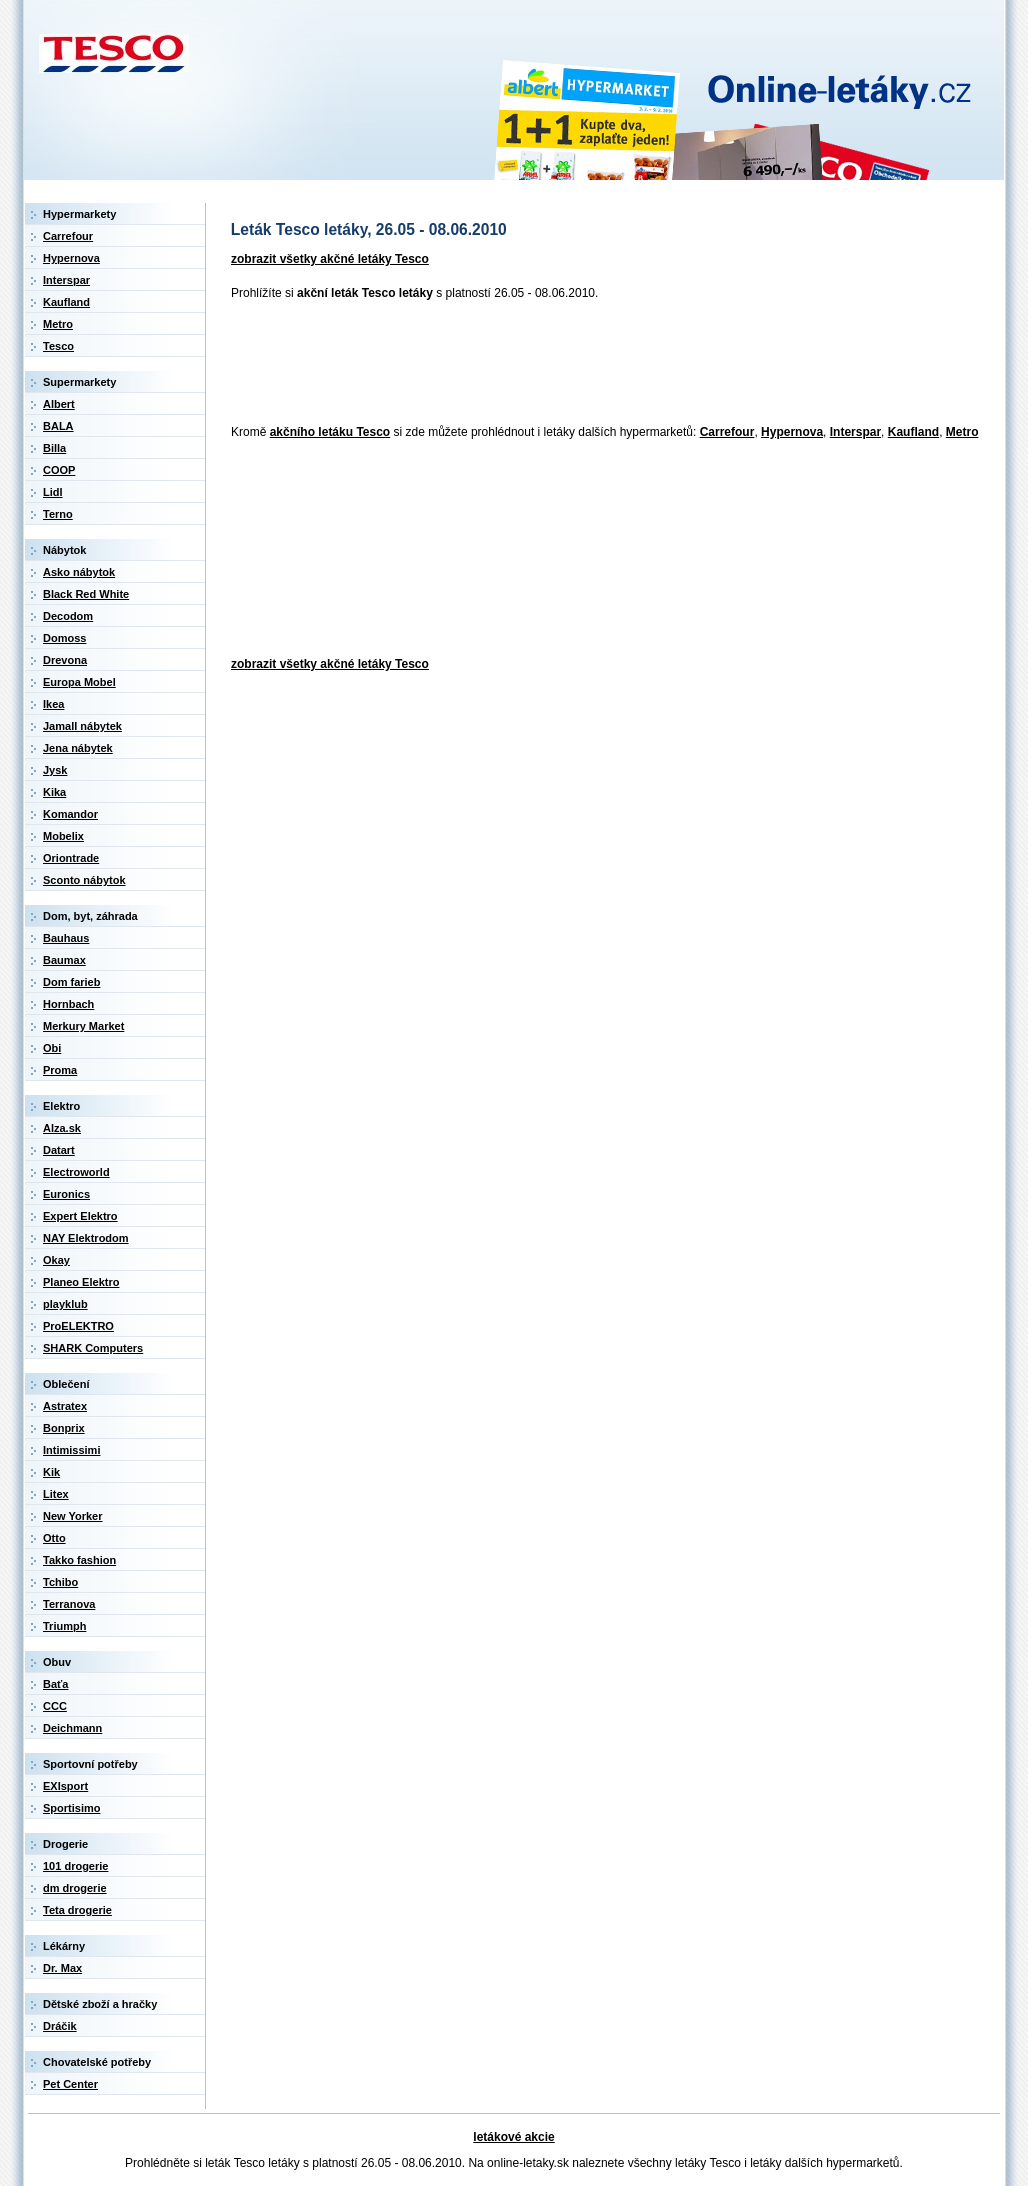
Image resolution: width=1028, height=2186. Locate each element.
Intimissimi (71, 1450)
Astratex (65, 1406)
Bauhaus (66, 938)
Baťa (55, 1684)
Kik (51, 1472)
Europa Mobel (79, 682)
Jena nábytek (78, 748)
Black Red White (86, 594)
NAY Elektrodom (86, 1238)
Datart (59, 1150)
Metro (962, 432)
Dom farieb (71, 982)
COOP (59, 470)
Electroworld (76, 1172)
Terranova (69, 1604)
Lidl (53, 492)
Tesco (58, 346)
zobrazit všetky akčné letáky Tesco (330, 259)
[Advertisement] (587, 364)
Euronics (66, 1194)
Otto (54, 1538)
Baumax (64, 960)
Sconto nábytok (84, 880)
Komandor (70, 814)
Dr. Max (62, 1968)
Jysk (55, 770)
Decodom (68, 616)
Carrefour (727, 432)
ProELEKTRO (78, 1326)
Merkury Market (83, 1026)
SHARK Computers (93, 1348)
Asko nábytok (79, 572)
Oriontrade (71, 858)
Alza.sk (62, 1128)
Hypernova (792, 432)
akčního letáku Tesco (330, 432)
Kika (54, 792)
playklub (65, 1304)
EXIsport (65, 1786)
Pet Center (70, 2084)
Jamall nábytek (82, 726)
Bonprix (64, 1428)
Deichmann (72, 1728)
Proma (60, 1070)
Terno (58, 514)
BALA (58, 426)
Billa (54, 448)
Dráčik (60, 2026)
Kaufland (913, 432)
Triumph (64, 1626)
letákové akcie (513, 2137)
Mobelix (63, 836)
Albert (59, 404)
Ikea (53, 704)
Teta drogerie (77, 1910)
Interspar (855, 432)
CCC (55, 1706)
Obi (52, 1048)
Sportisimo (71, 1808)
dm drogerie (75, 1888)
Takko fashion (79, 1560)
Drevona (65, 660)
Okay (56, 1260)
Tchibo (60, 1582)
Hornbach (68, 1004)
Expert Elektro (80, 1216)
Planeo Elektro (81, 1282)
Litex (56, 1494)
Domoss (64, 638)
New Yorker (73, 1516)
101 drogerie (75, 1866)
